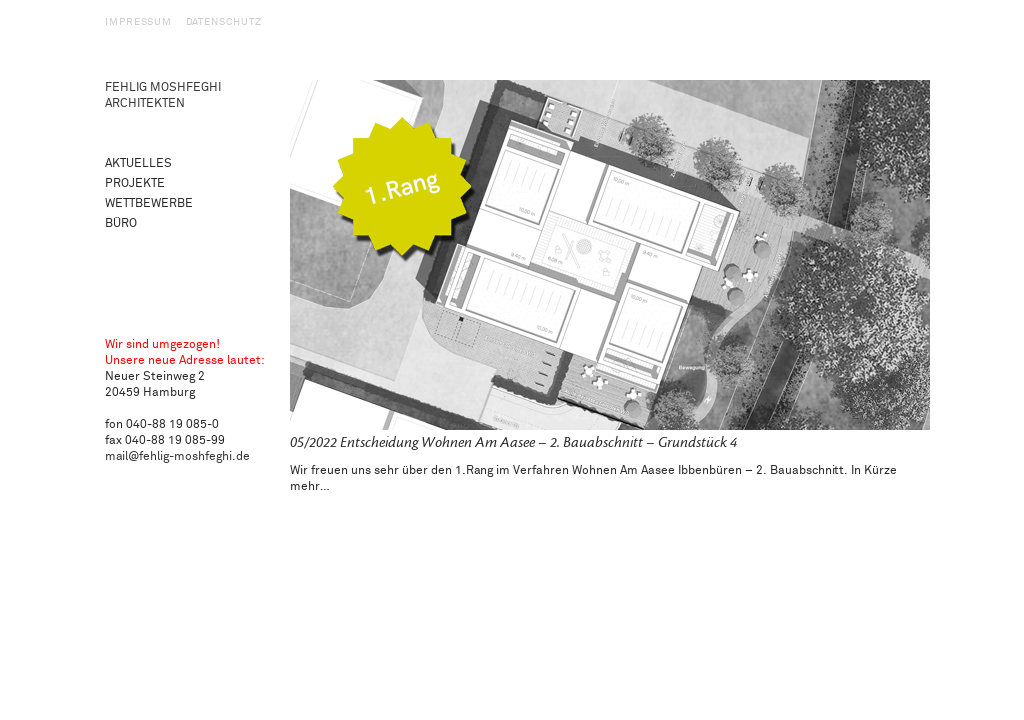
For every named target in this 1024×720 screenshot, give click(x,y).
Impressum (138, 22)
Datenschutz (224, 22)
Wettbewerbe (149, 203)
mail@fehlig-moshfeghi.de (177, 456)
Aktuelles (138, 163)
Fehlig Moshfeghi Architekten (163, 95)
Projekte (135, 183)
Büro (121, 223)
